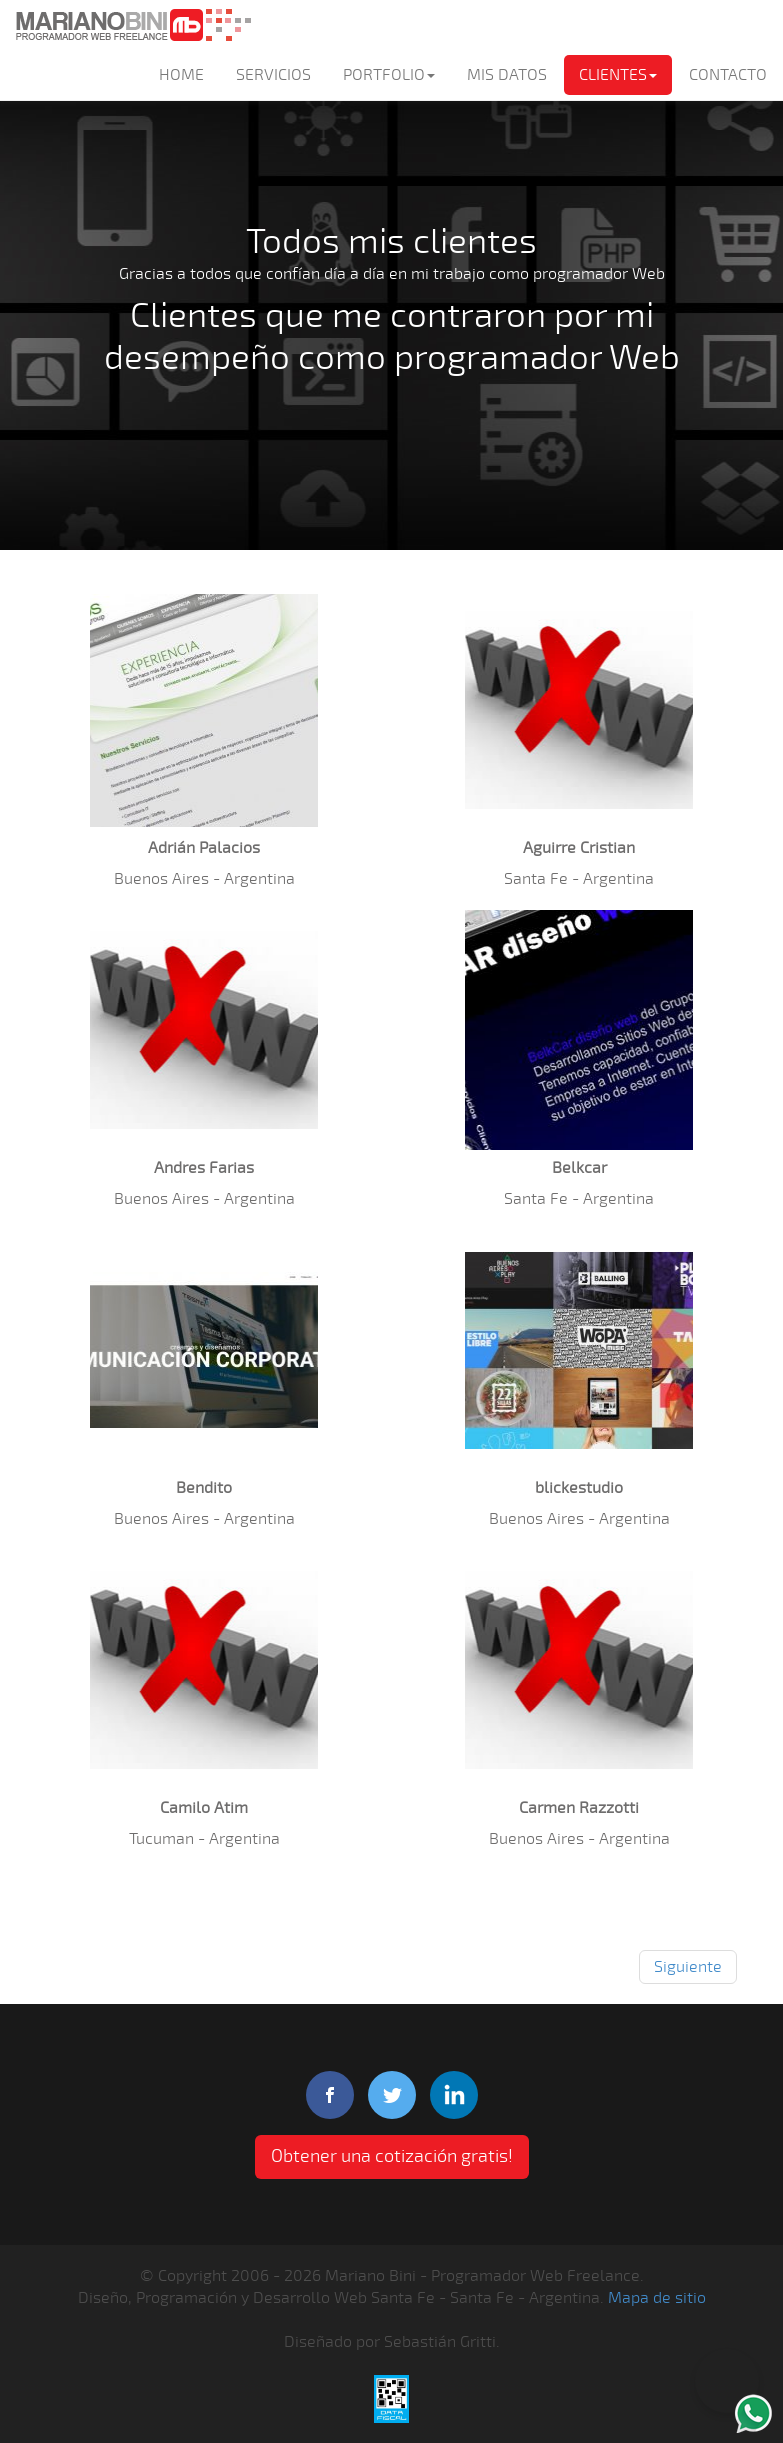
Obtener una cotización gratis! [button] (392, 2156)
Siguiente (688, 1967)
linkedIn (454, 2095)
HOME (181, 75)
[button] (204, 710)
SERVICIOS (273, 75)
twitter (392, 2095)
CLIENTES (618, 75)
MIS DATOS (507, 75)
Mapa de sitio (657, 2298)
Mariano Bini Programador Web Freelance (133, 25)
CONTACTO (728, 75)
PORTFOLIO (389, 75)
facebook (330, 2095)
